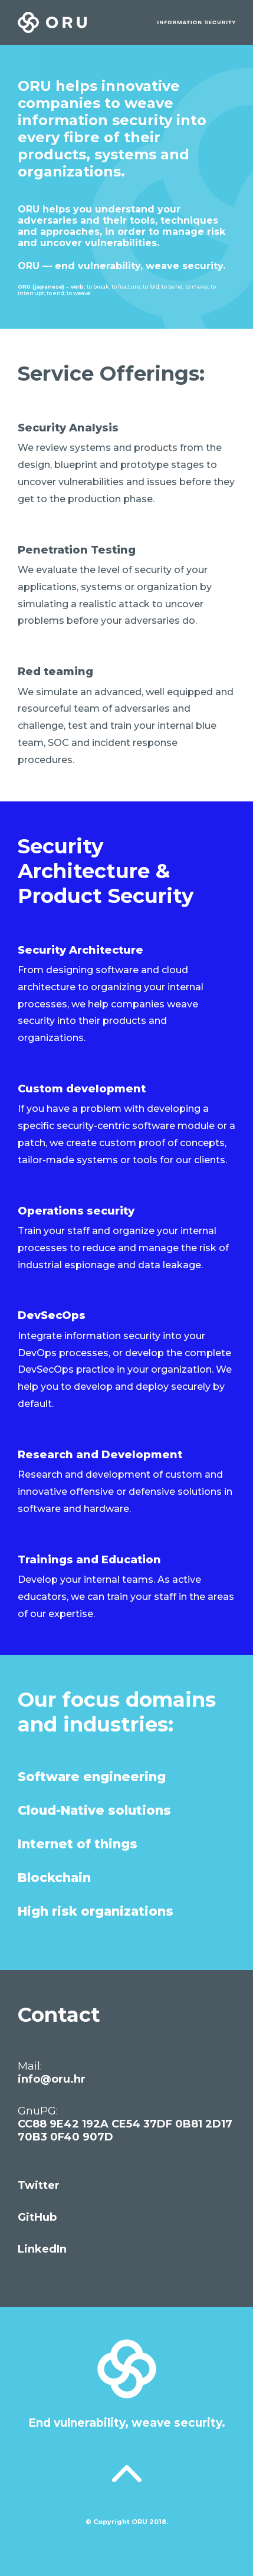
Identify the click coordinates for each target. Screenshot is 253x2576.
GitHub (37, 2217)
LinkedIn (42, 2249)
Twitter (39, 2185)
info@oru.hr (52, 2079)
